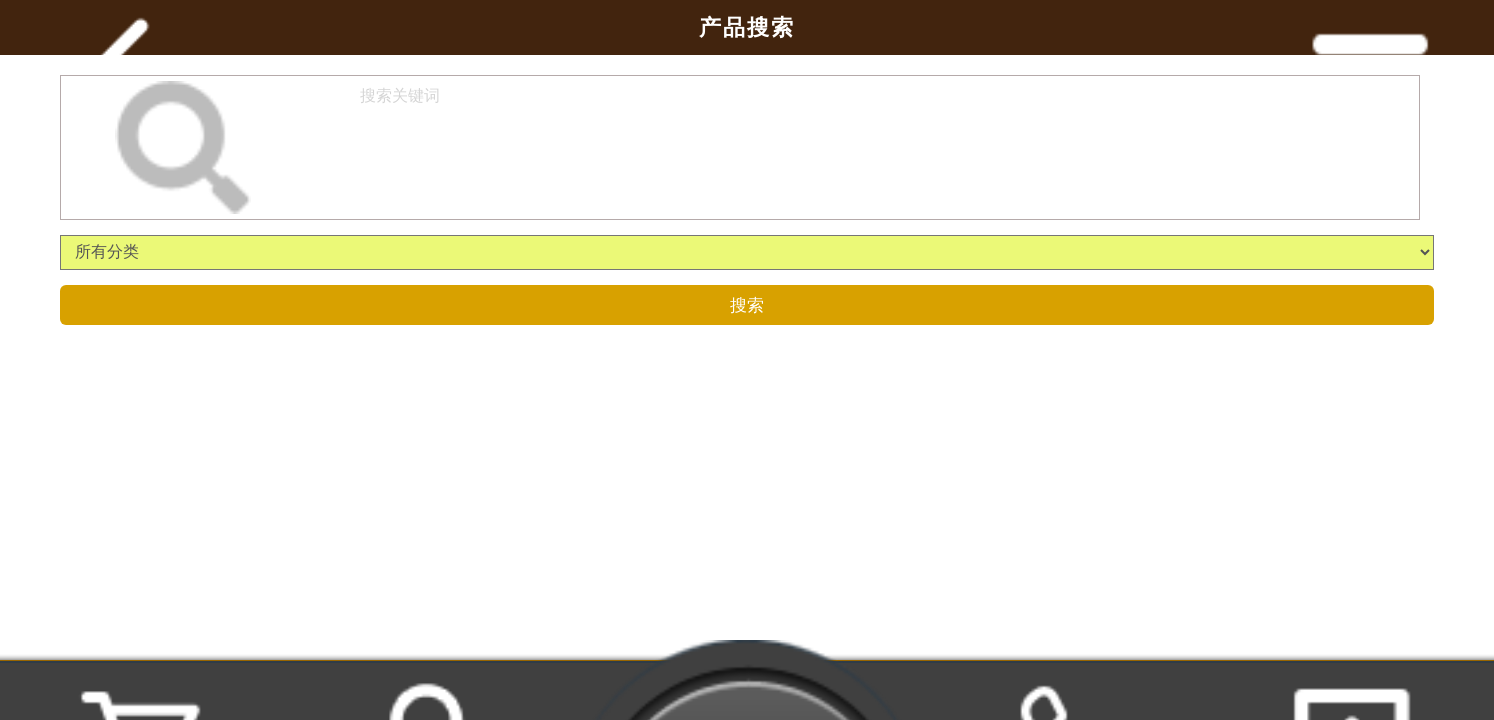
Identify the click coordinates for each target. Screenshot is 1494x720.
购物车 (142, 692)
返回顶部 (1352, 692)
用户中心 (426, 692)
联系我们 (1068, 692)
